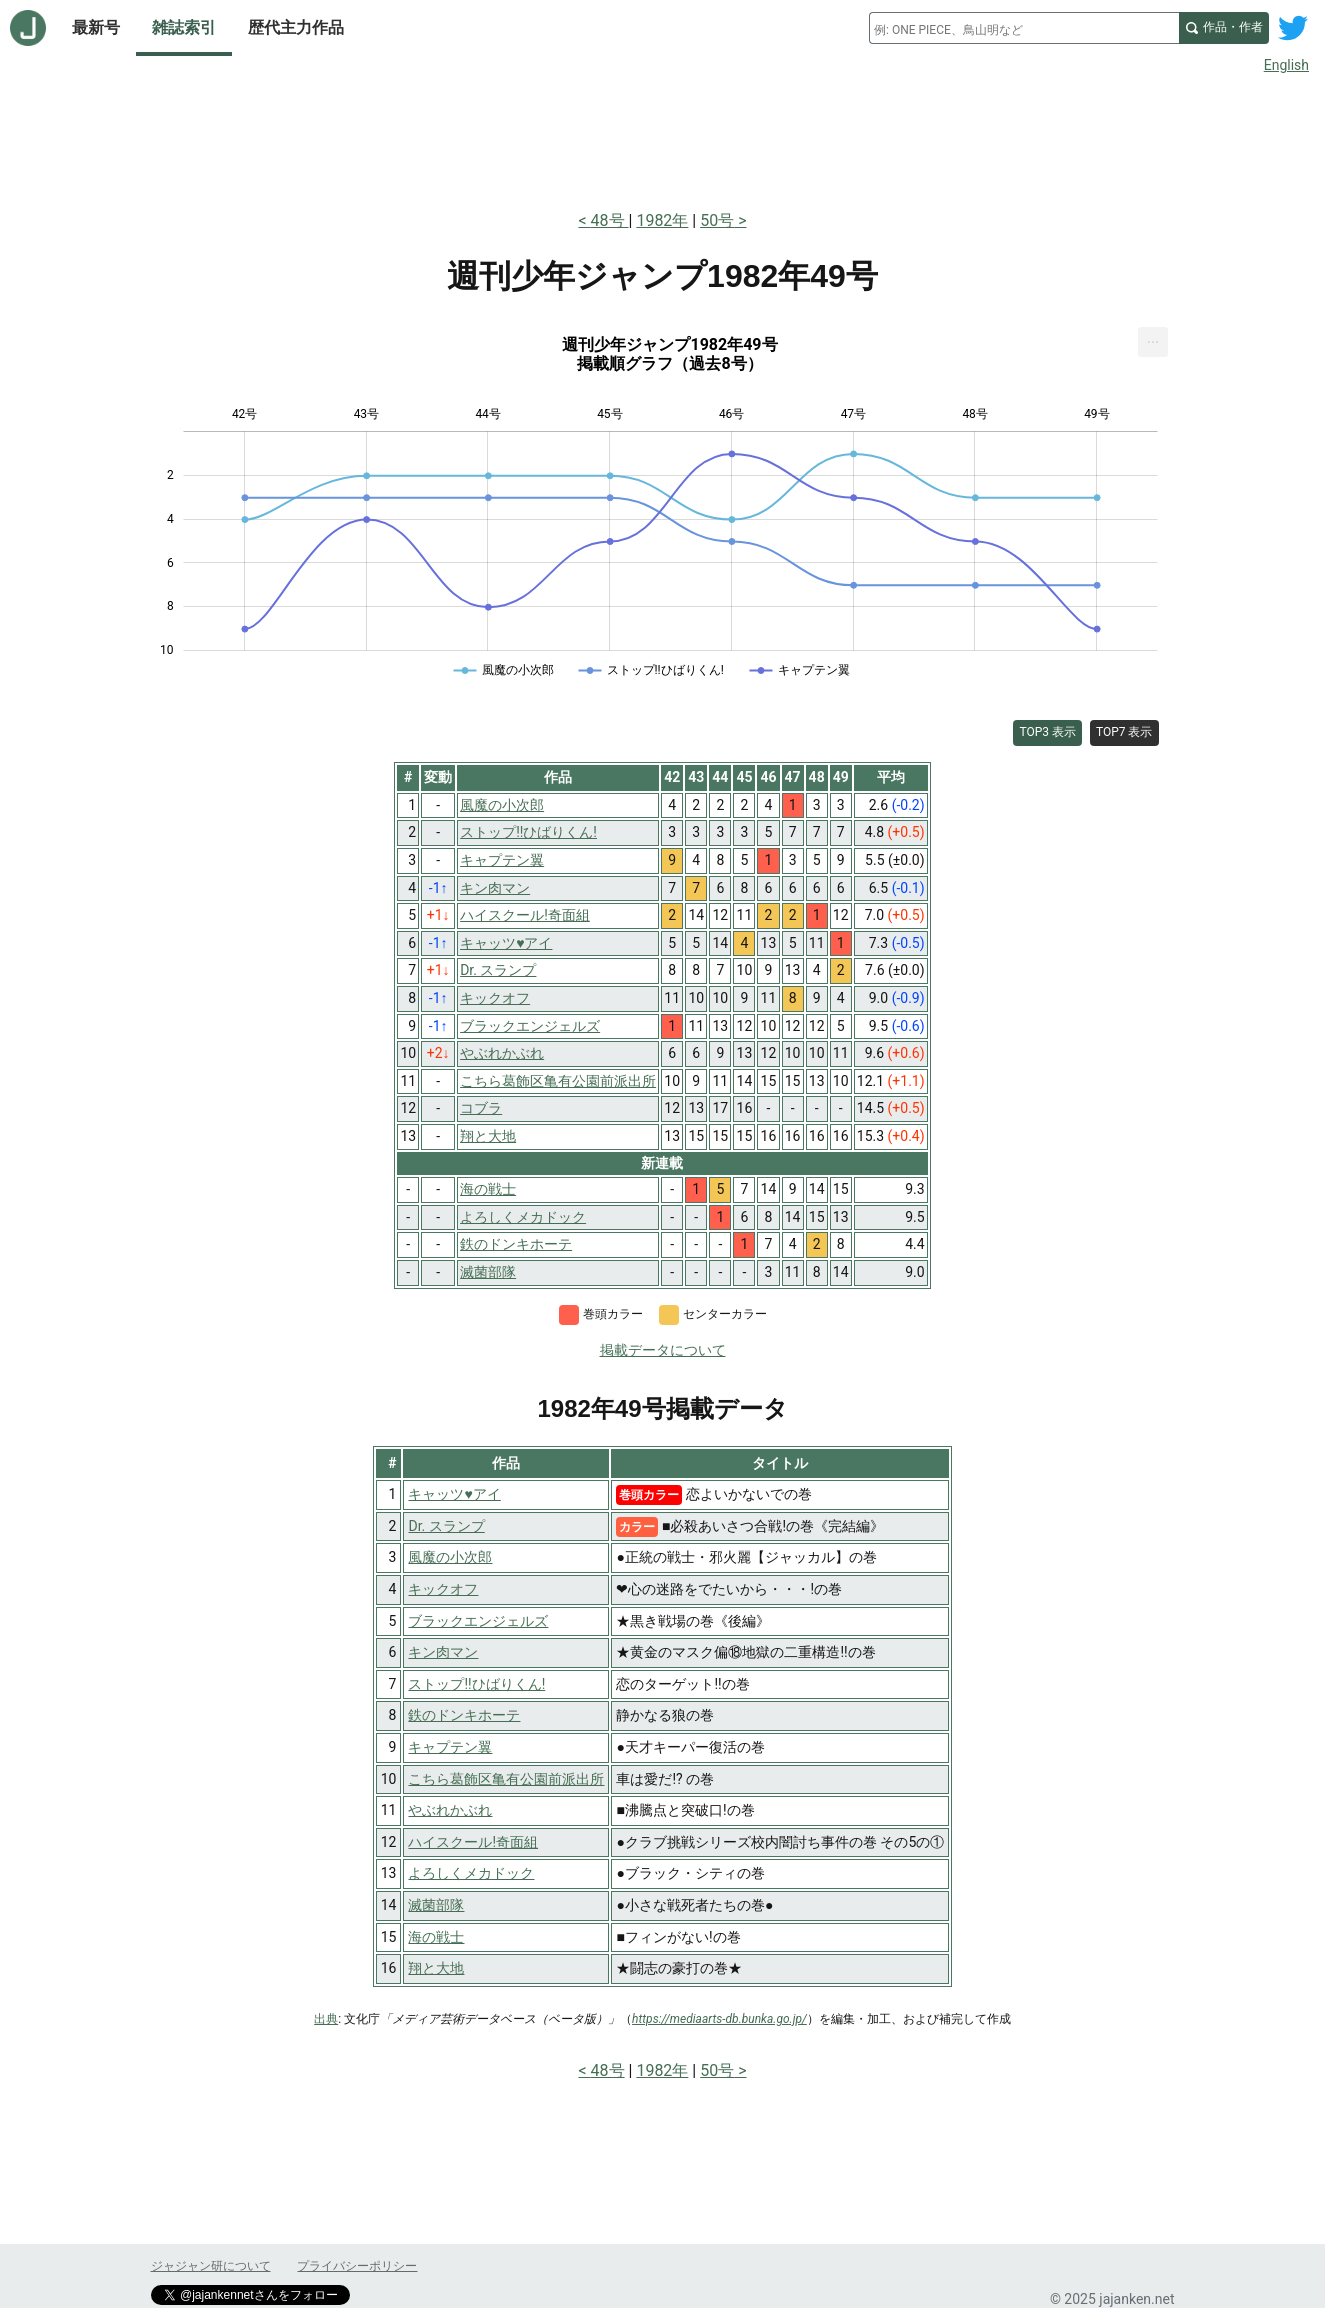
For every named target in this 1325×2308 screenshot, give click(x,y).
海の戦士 (436, 1937)
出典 (326, 2019)
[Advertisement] (663, 138)
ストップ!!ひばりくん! (476, 1684)
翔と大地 (436, 1968)
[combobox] (1024, 28)
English (1286, 65)
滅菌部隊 (436, 1905)
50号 (717, 220)
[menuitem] (1153, 342)
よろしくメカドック (471, 1873)
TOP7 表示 (1124, 732)
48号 (610, 220)
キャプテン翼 (450, 1747)
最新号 (96, 27)
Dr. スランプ (446, 1526)
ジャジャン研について (211, 2266)
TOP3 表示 (1047, 732)
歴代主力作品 (296, 27)
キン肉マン (443, 1652)
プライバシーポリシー (357, 2266)
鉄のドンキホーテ (464, 1715)
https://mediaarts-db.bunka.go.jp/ (719, 2019)
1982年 (662, 220)
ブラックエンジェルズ (478, 1621)
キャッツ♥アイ (454, 1494)
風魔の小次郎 (450, 1557)
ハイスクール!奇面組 (473, 1842)
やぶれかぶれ (450, 1810)
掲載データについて (663, 1350)
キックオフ (443, 1589)
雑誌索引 (184, 27)
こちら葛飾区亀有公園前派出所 (506, 1779)
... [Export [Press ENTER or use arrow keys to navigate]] (1153, 337)
